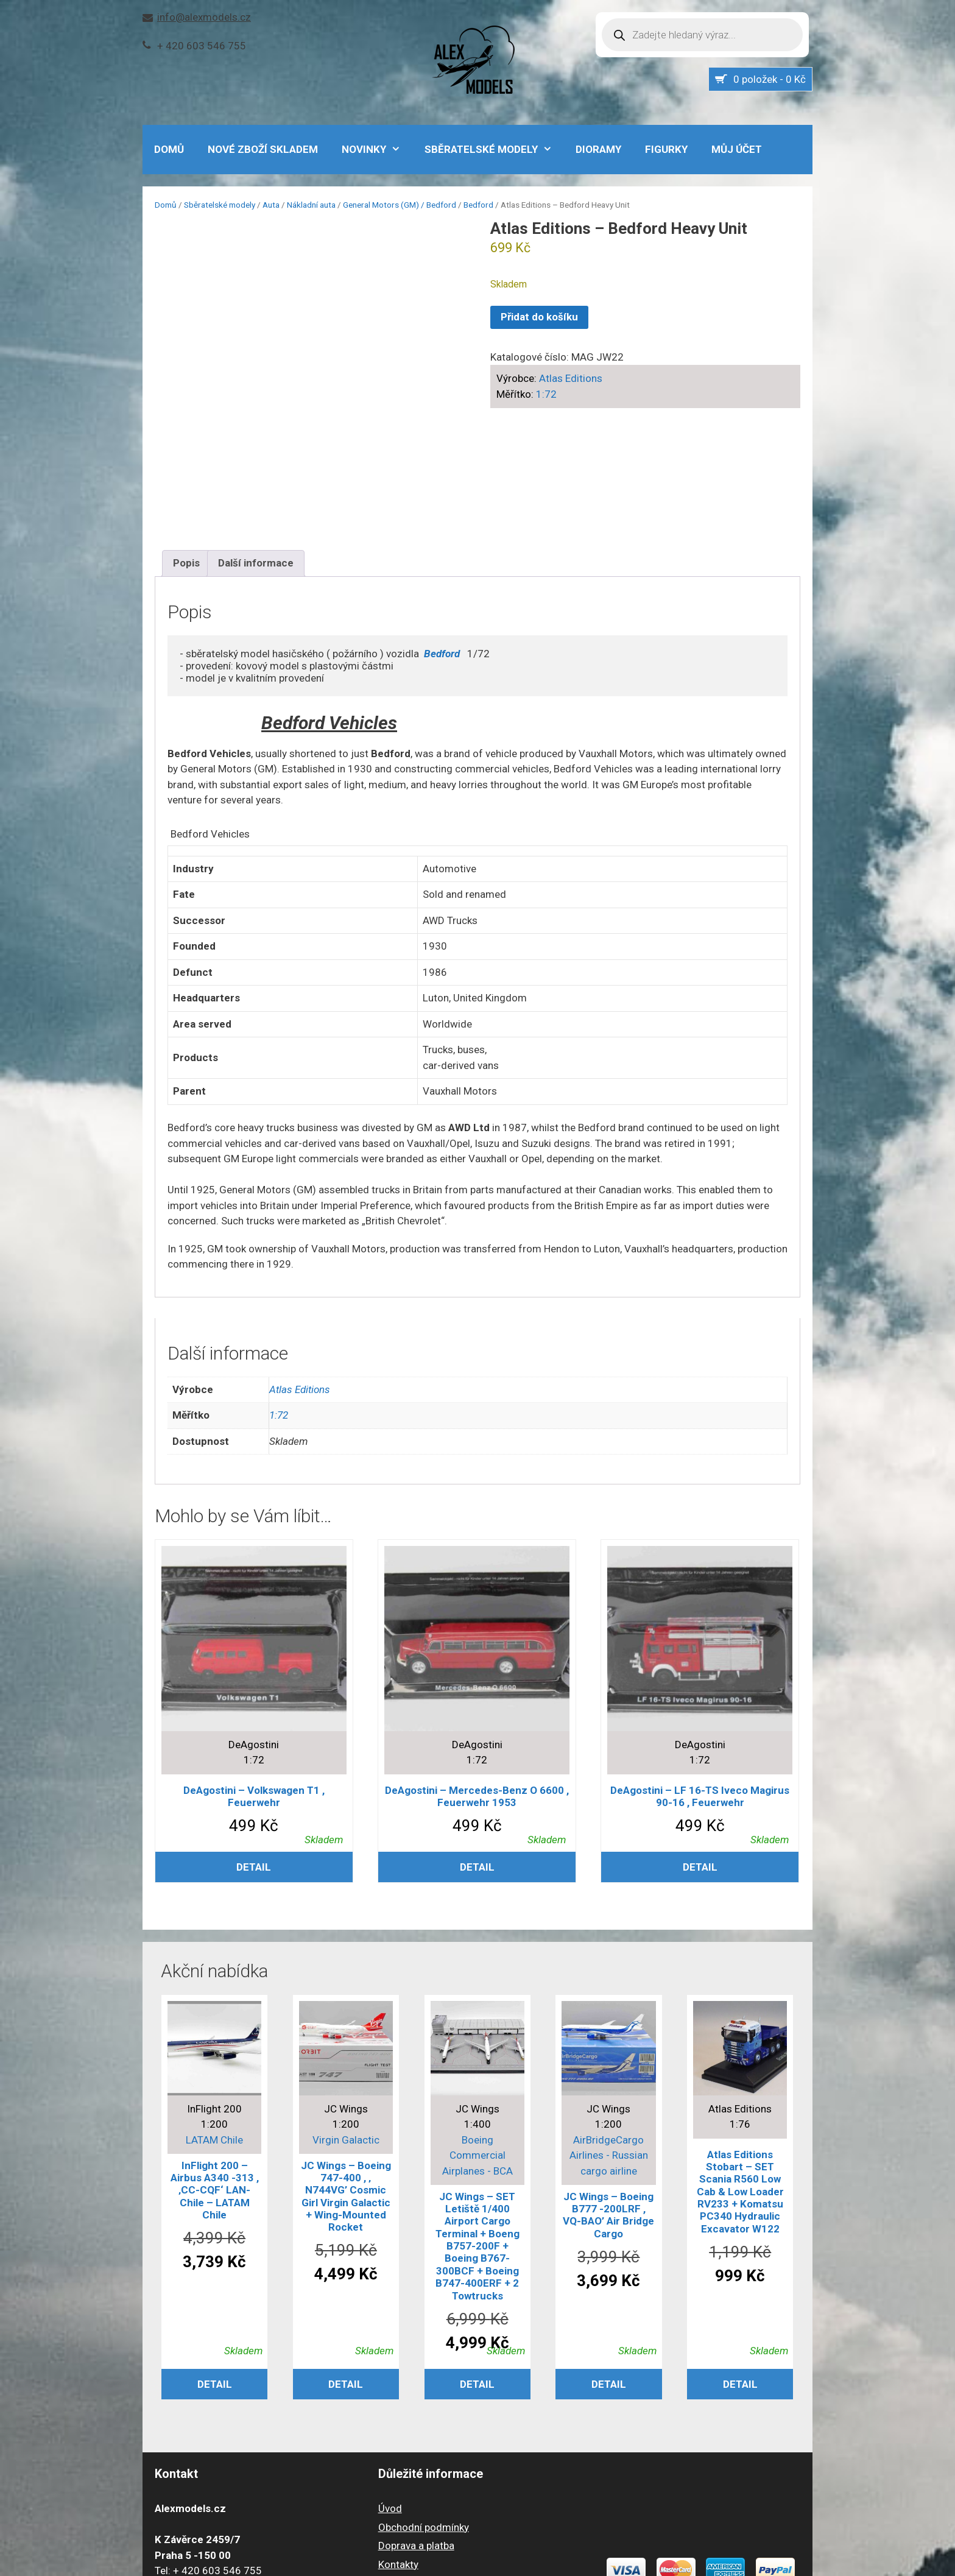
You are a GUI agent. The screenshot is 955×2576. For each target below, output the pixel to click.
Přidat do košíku (539, 317)
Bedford (478, 205)
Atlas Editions (570, 378)
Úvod (390, 2392)
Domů (166, 205)
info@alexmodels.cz (204, 17)
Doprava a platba (416, 2429)
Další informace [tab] (256, 446)
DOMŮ (169, 149)
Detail (253, 1751)
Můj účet (736, 149)
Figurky (666, 149)
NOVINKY (377, 149)
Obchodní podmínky (423, 2411)
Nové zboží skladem (263, 149)
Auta (271, 205)
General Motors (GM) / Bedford (399, 205)
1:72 (546, 394)
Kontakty (398, 2448)
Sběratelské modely (495, 149)
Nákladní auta (311, 205)
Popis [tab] (186, 446)
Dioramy (598, 149)
